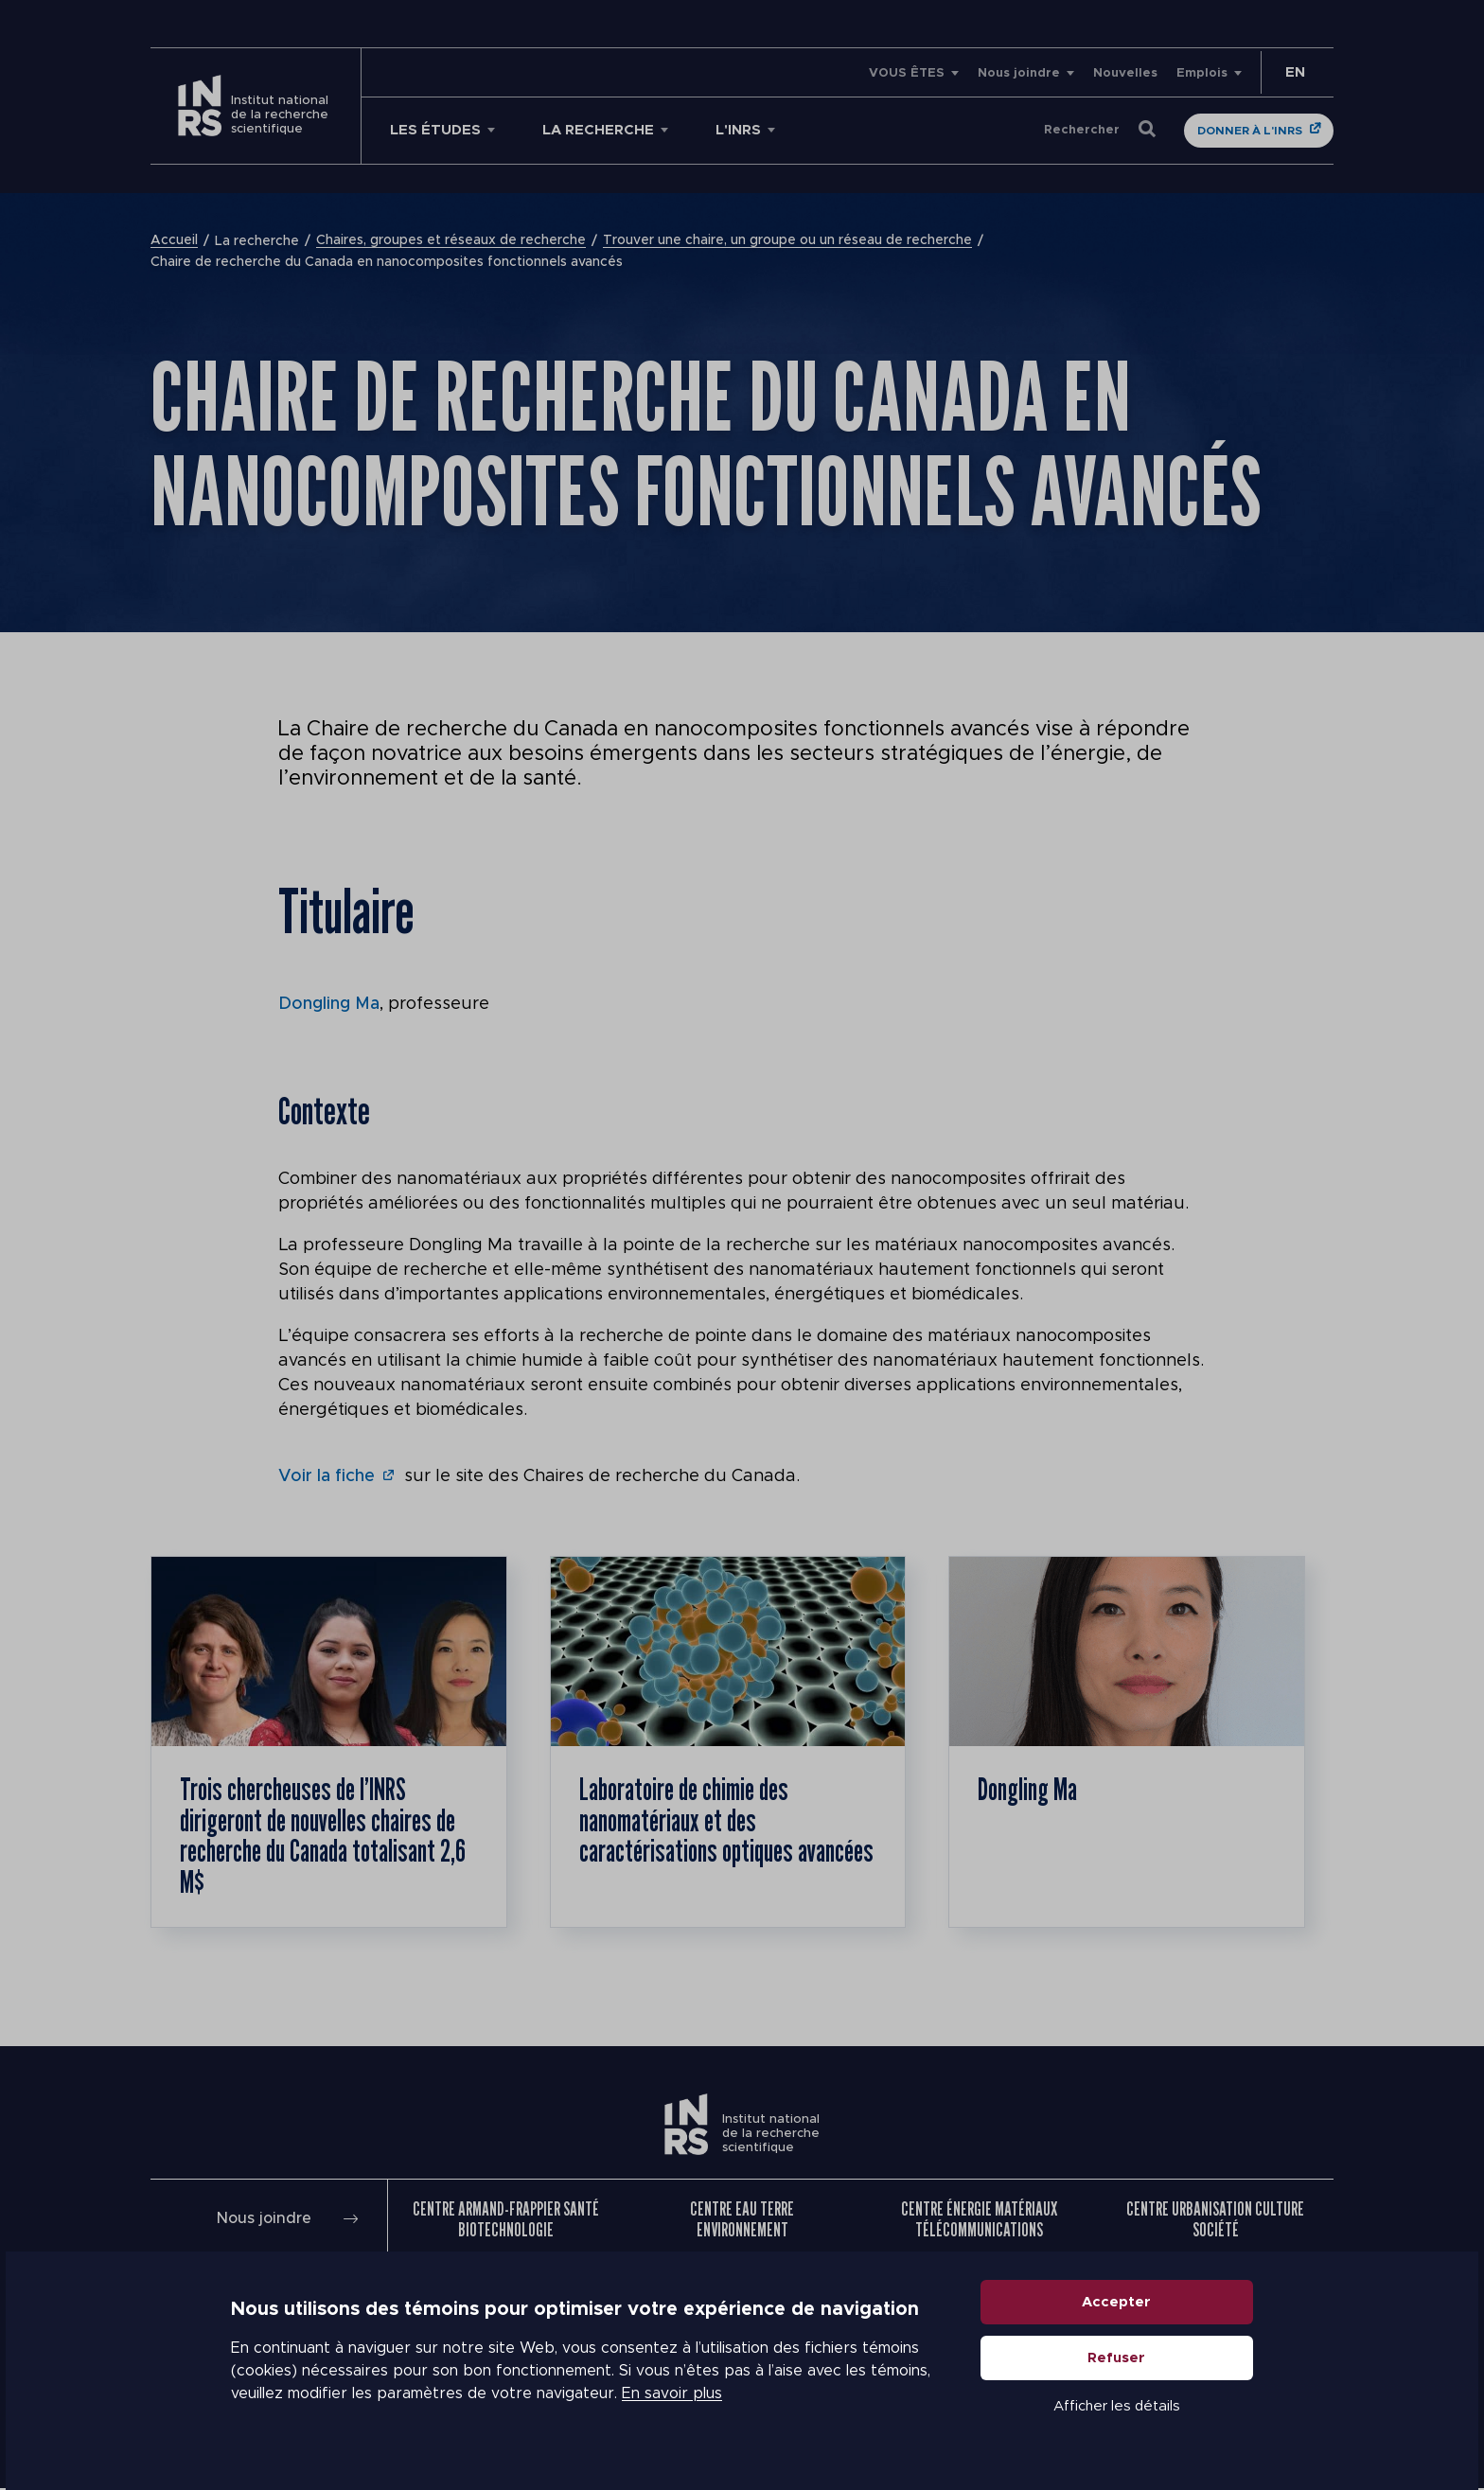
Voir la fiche (326, 1475)
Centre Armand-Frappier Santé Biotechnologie (506, 2221)
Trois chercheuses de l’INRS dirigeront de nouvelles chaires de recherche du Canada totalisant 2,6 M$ (325, 1835)
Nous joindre (1019, 73)
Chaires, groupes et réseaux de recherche (451, 241)
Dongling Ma (329, 1004)
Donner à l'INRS (1249, 130)
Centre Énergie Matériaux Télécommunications (979, 2221)
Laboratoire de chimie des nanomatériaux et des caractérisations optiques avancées (687, 1835)
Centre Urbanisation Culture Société (1215, 2221)
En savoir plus (672, 2395)
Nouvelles (1125, 73)
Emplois (1202, 73)
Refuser (1117, 2360)
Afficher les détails (1116, 2408)
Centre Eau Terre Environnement (742, 2221)
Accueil (174, 241)
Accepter (1117, 2304)
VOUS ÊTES (907, 73)
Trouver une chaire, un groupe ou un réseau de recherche (787, 241)
